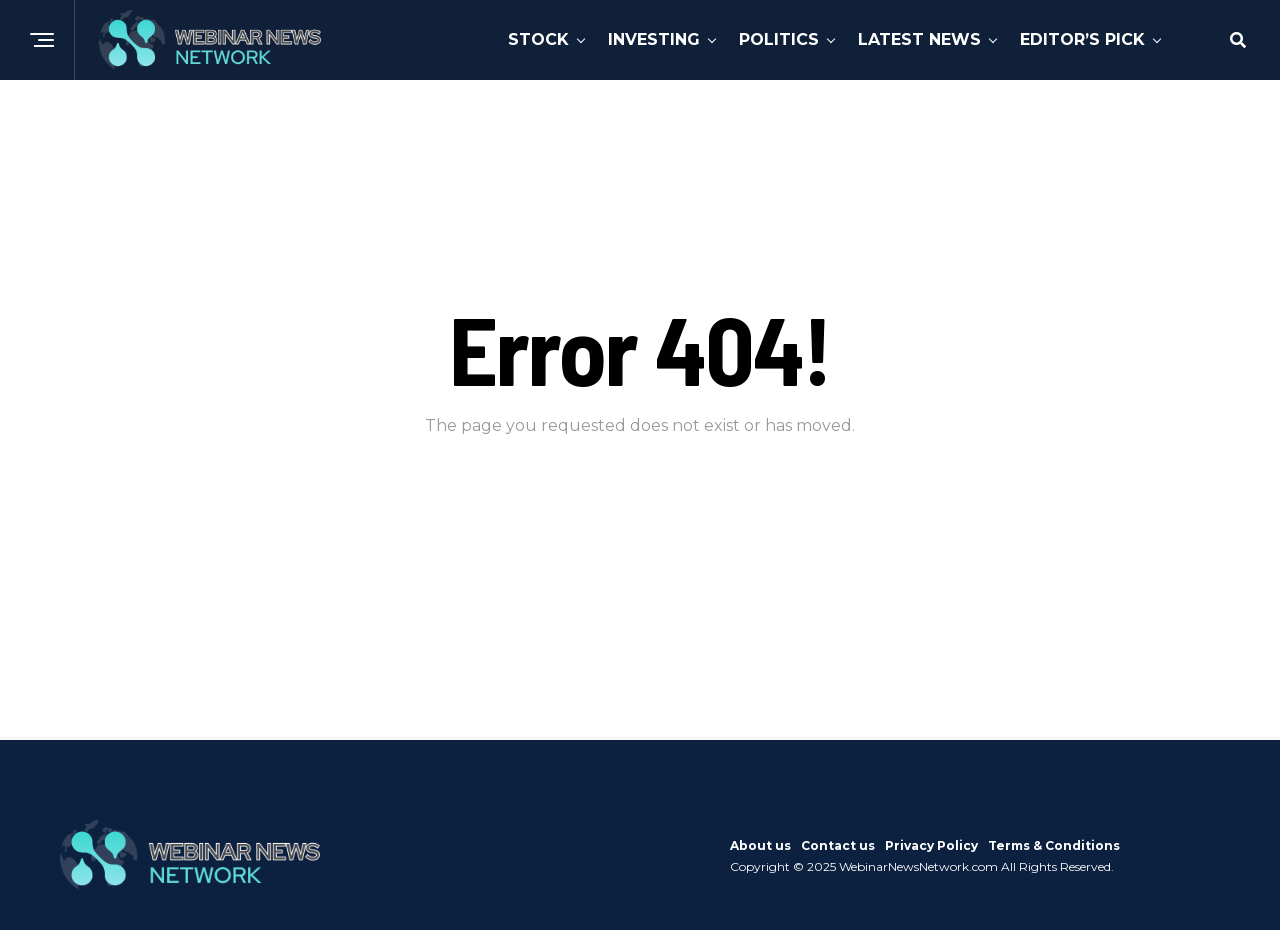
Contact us (838, 845)
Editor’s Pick (1082, 39)
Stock (538, 39)
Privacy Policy (931, 845)
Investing (654, 39)
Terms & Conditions (1054, 845)
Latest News (919, 39)
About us (760, 845)
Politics (779, 39)
